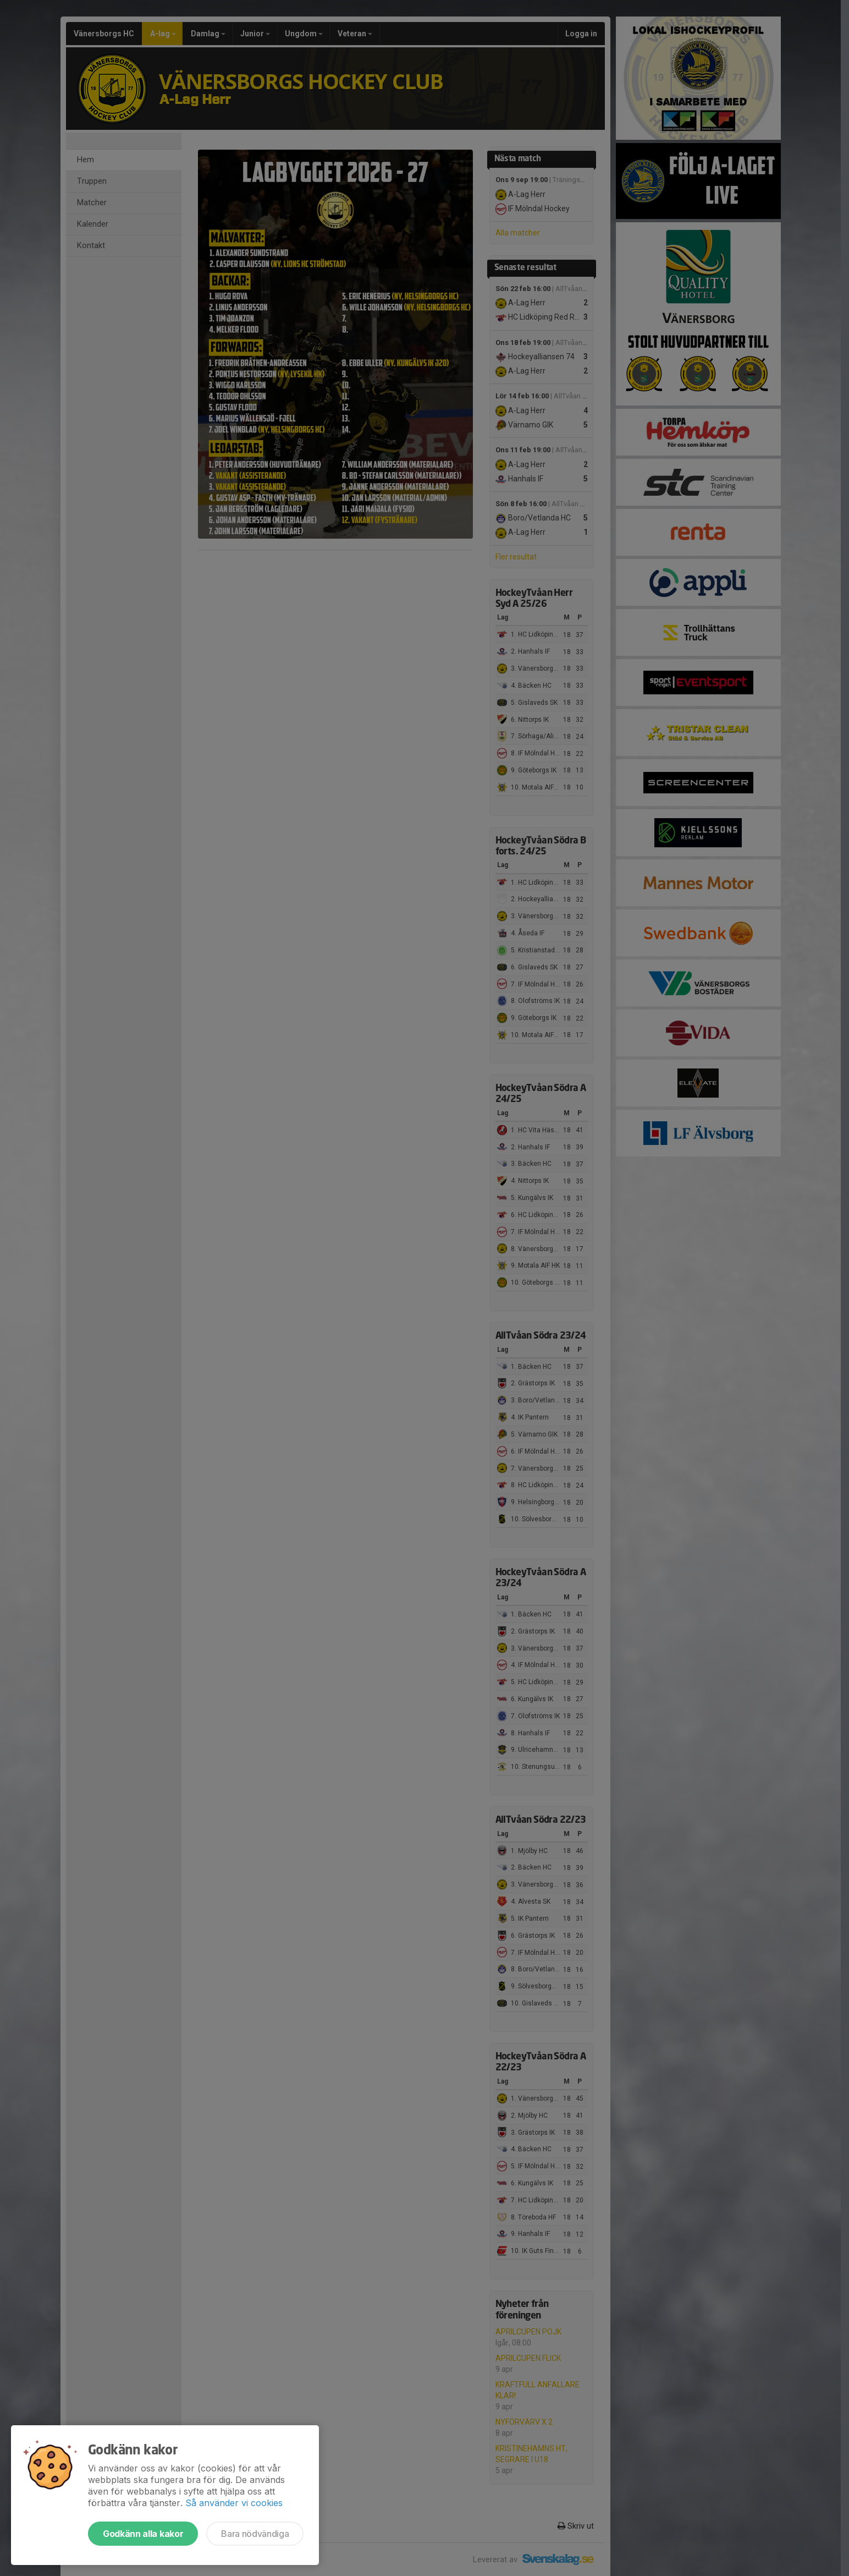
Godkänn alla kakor (143, 2533)
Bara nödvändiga (255, 2533)
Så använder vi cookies (234, 2502)
